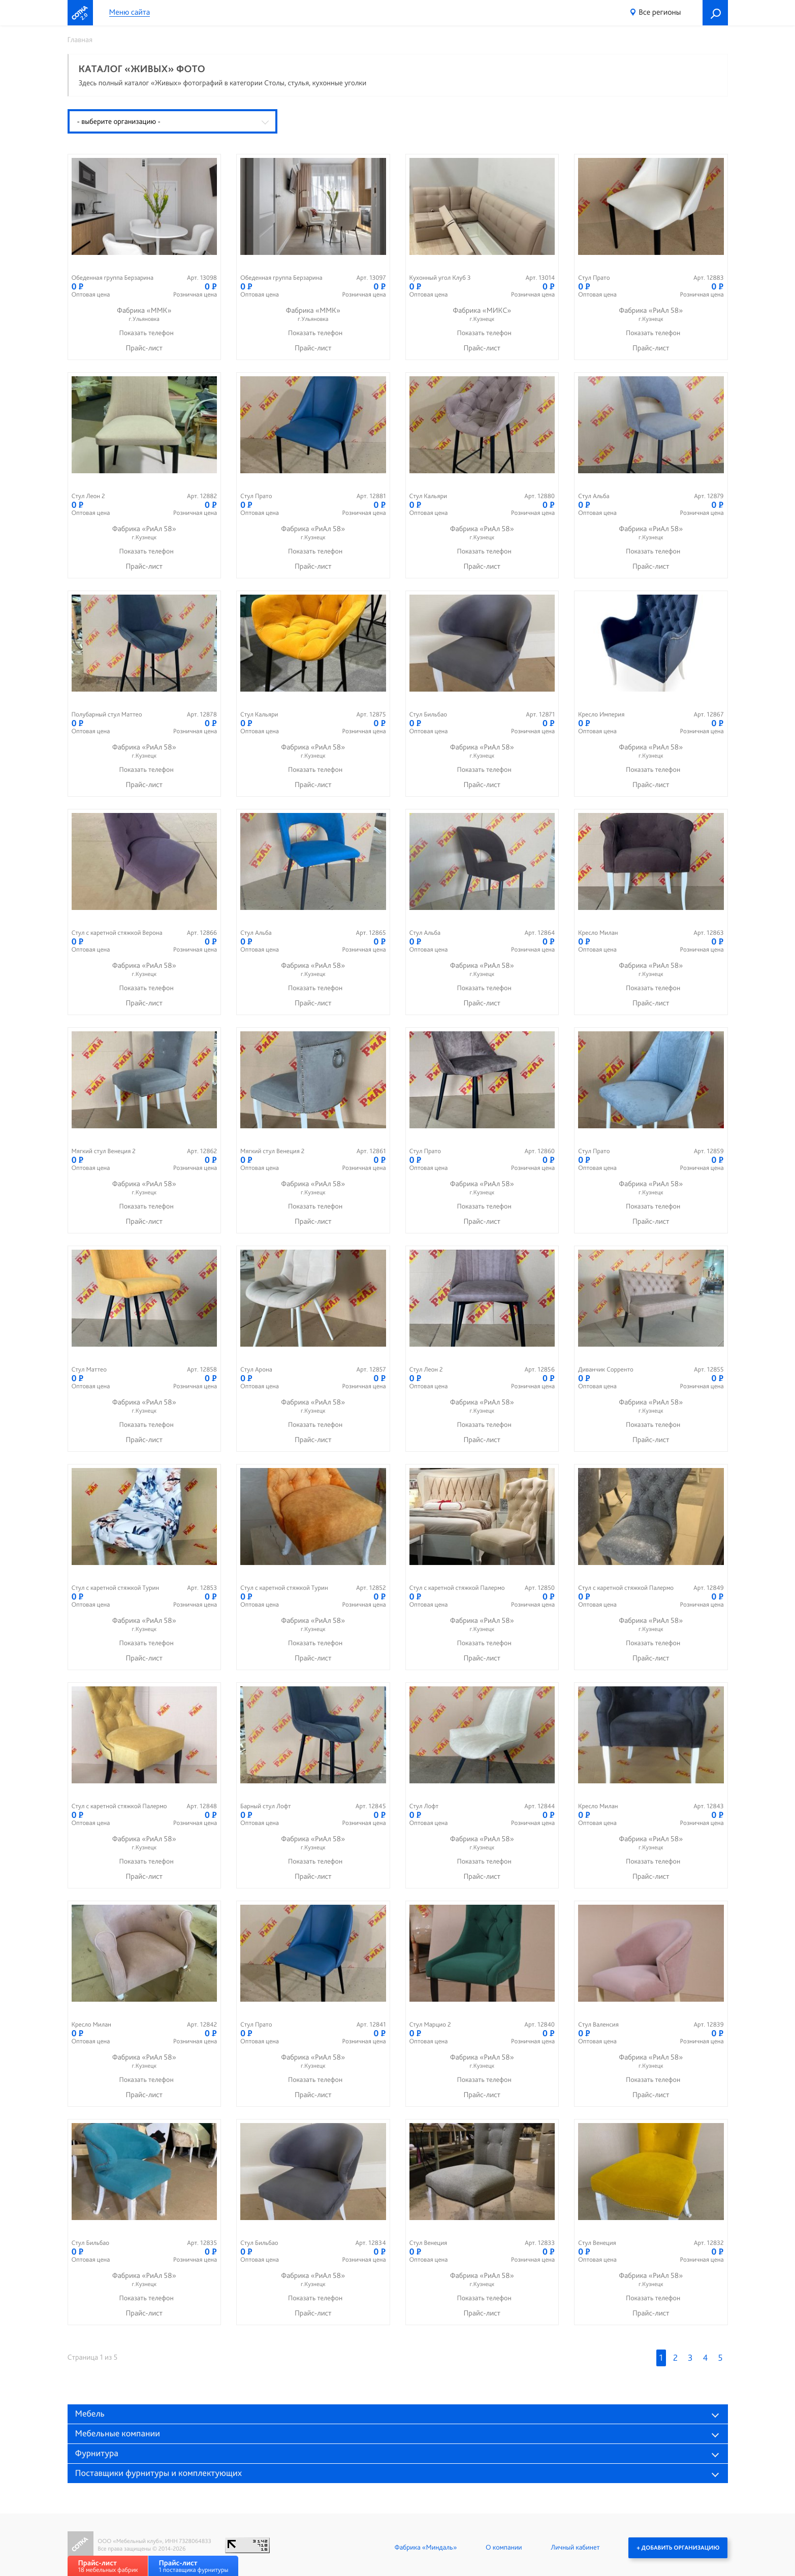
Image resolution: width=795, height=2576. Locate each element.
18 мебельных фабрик (108, 2566)
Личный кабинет (575, 2548)
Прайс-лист (144, 347)
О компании (504, 2548)
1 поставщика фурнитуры (193, 2566)
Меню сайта (129, 12)
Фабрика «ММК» (144, 314)
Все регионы (660, 12)
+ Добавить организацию (678, 2547)
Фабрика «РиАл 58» (651, 314)
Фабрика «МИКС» (482, 314)
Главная (80, 39)
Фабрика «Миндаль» (425, 2548)
